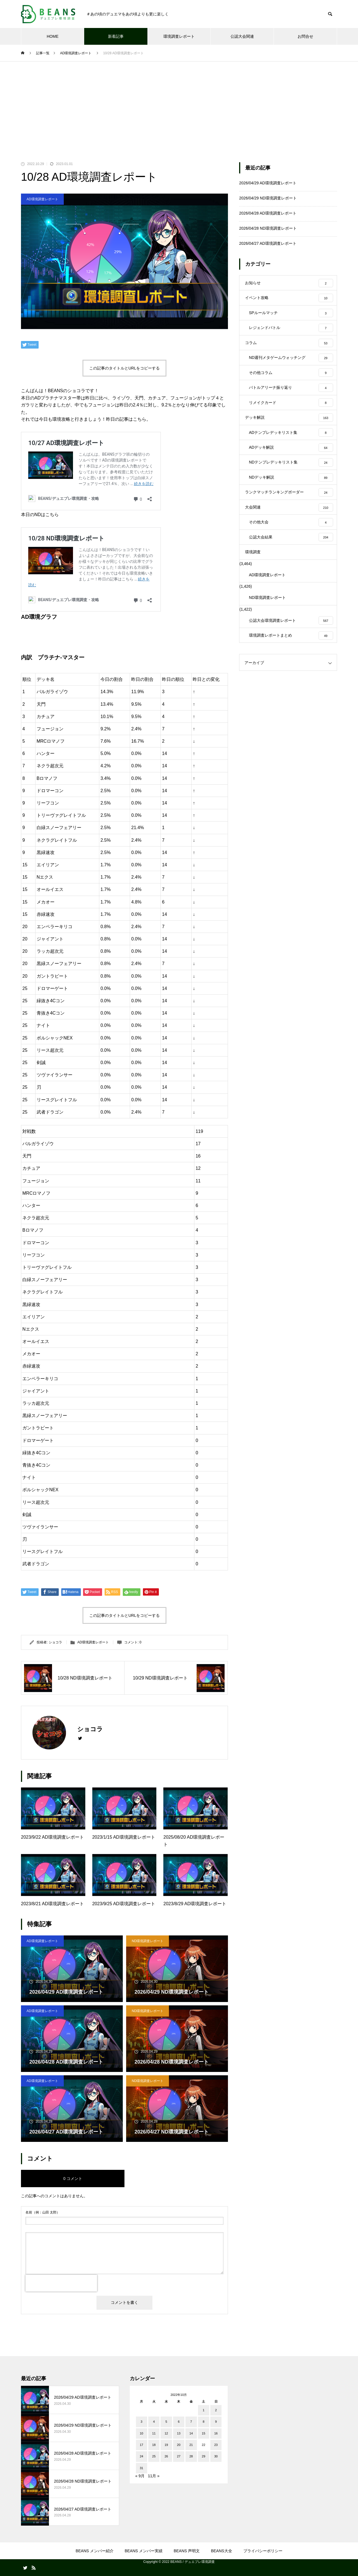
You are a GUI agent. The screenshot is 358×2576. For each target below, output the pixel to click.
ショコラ (55, 1642)
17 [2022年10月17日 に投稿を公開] (141, 2444)
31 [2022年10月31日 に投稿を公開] (141, 2468)
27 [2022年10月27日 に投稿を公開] (178, 2456)
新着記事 (116, 36)
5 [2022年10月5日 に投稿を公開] (166, 2421)
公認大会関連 (242, 36)
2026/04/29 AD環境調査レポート (267, 183)
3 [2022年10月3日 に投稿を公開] (141, 2421)
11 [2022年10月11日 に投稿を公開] (154, 2433)
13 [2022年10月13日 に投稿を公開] (178, 2433)
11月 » (153, 2476)
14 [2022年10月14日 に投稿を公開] (191, 2433)
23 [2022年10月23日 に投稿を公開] (216, 2444)
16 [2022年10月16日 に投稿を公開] (216, 2433)
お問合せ (305, 36)
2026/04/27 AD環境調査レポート (267, 243)
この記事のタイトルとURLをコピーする (124, 368)
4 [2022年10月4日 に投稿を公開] (154, 2421)
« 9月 (140, 2476)
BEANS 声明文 (187, 2551)
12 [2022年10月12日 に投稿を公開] (166, 2433)
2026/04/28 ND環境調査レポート (268, 228)
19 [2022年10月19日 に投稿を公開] (166, 2444)
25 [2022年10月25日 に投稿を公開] (154, 2456)
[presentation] (61, 2283)
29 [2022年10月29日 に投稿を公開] (203, 2456)
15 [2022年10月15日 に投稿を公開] (203, 2433)
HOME (52, 36)
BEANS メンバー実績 (143, 2551)
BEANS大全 (221, 2551)
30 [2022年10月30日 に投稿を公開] (216, 2456)
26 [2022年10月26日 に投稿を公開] (166, 2456)
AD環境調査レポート (42, 199)
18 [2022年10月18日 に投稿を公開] (154, 2444)
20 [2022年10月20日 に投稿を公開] (178, 2444)
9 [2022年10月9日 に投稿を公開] (216, 2421)
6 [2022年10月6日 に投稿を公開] (179, 2421)
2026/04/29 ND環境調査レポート (268, 198)
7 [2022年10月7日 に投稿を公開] (191, 2421)
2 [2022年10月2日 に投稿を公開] (216, 2410)
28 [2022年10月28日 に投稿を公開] (191, 2456)
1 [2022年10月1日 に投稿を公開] (203, 2410)
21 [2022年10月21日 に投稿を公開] (191, 2444)
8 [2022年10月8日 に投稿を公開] (203, 2421)
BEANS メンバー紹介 (94, 2551)
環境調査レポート (179, 36)
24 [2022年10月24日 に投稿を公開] (141, 2456)
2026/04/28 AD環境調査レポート (267, 213)
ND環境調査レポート (147, 1941)
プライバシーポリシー (262, 2551)
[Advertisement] (179, 103)
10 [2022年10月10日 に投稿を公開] (141, 2433)
